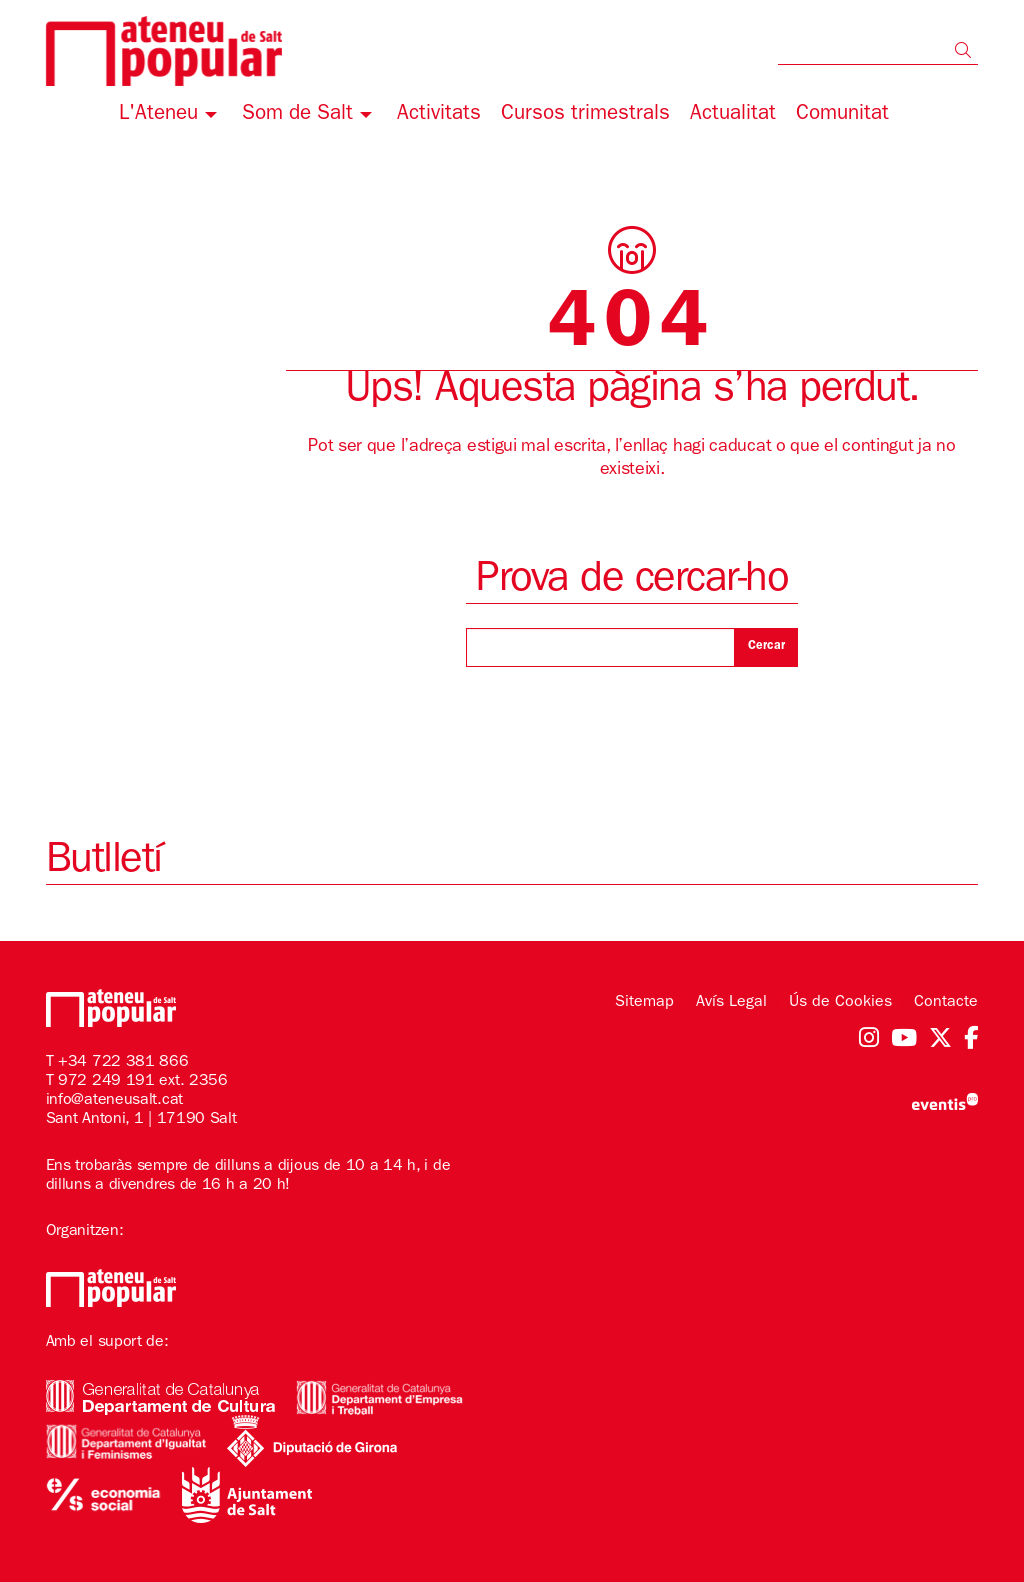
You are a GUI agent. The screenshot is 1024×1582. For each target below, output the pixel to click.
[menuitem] (170, 117)
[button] (966, 53)
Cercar (766, 647)
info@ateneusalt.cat (114, 1101)
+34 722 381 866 (123, 1063)
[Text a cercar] (878, 50)
